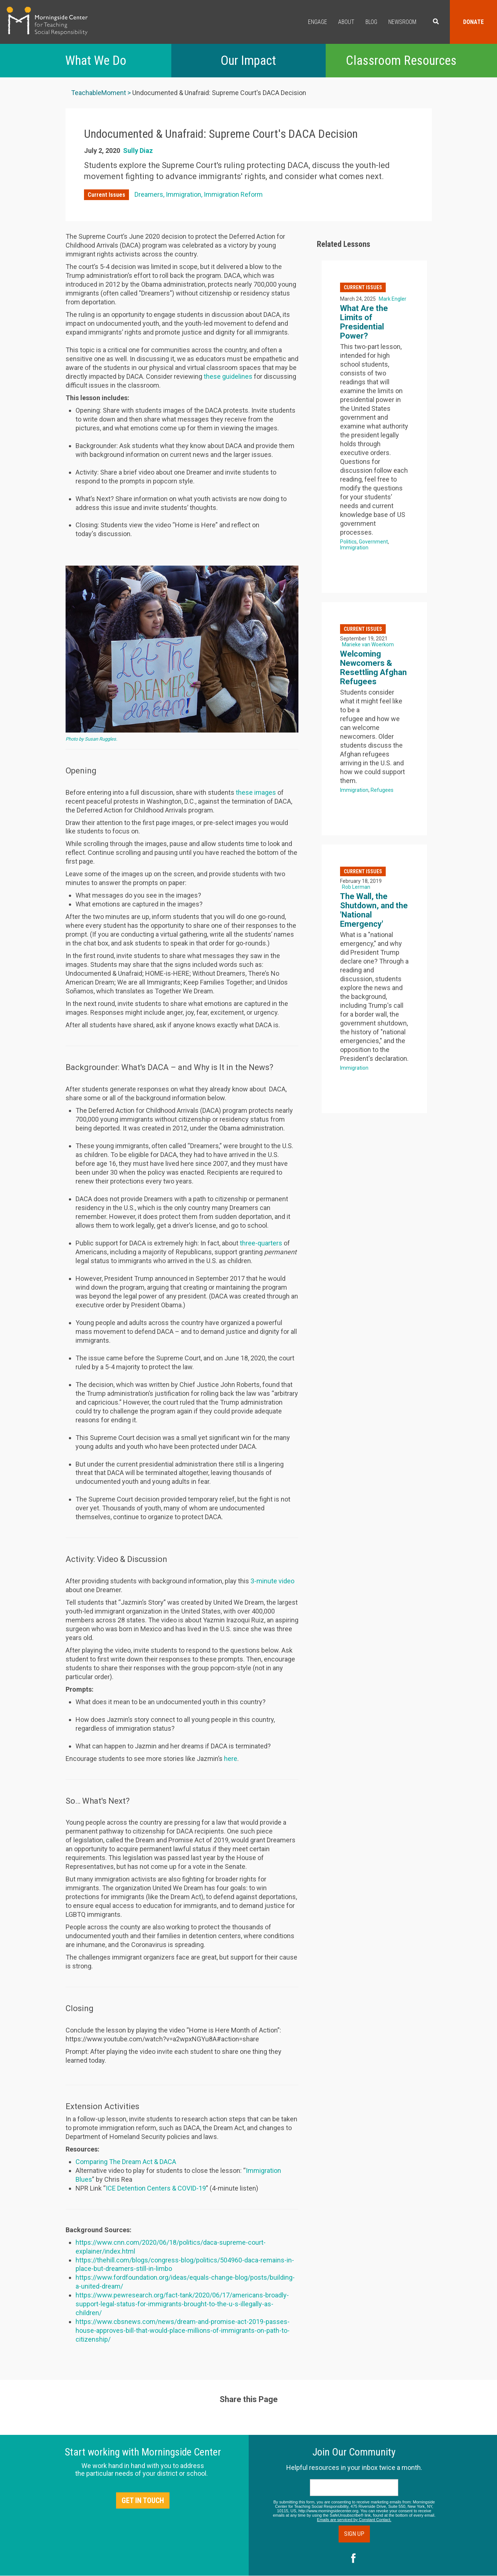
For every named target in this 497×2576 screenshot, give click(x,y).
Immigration (183, 194)
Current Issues (106, 194)
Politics (348, 542)
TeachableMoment (98, 93)
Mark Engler (392, 299)
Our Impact (248, 60)
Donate (473, 21)
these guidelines (228, 376)
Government (373, 542)
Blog (371, 21)
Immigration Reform (233, 194)
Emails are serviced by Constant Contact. (354, 2519)
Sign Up (354, 2533)
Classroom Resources (401, 60)
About (346, 21)
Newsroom (402, 21)
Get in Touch (143, 2500)
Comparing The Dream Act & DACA (126, 2162)
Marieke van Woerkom (368, 644)
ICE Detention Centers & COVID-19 (156, 2188)
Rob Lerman (356, 887)
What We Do (95, 60)
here (230, 1758)
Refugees (382, 790)
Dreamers (148, 194)
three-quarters (261, 1243)
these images (256, 792)
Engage (317, 21)
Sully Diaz (138, 150)
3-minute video (272, 1581)
